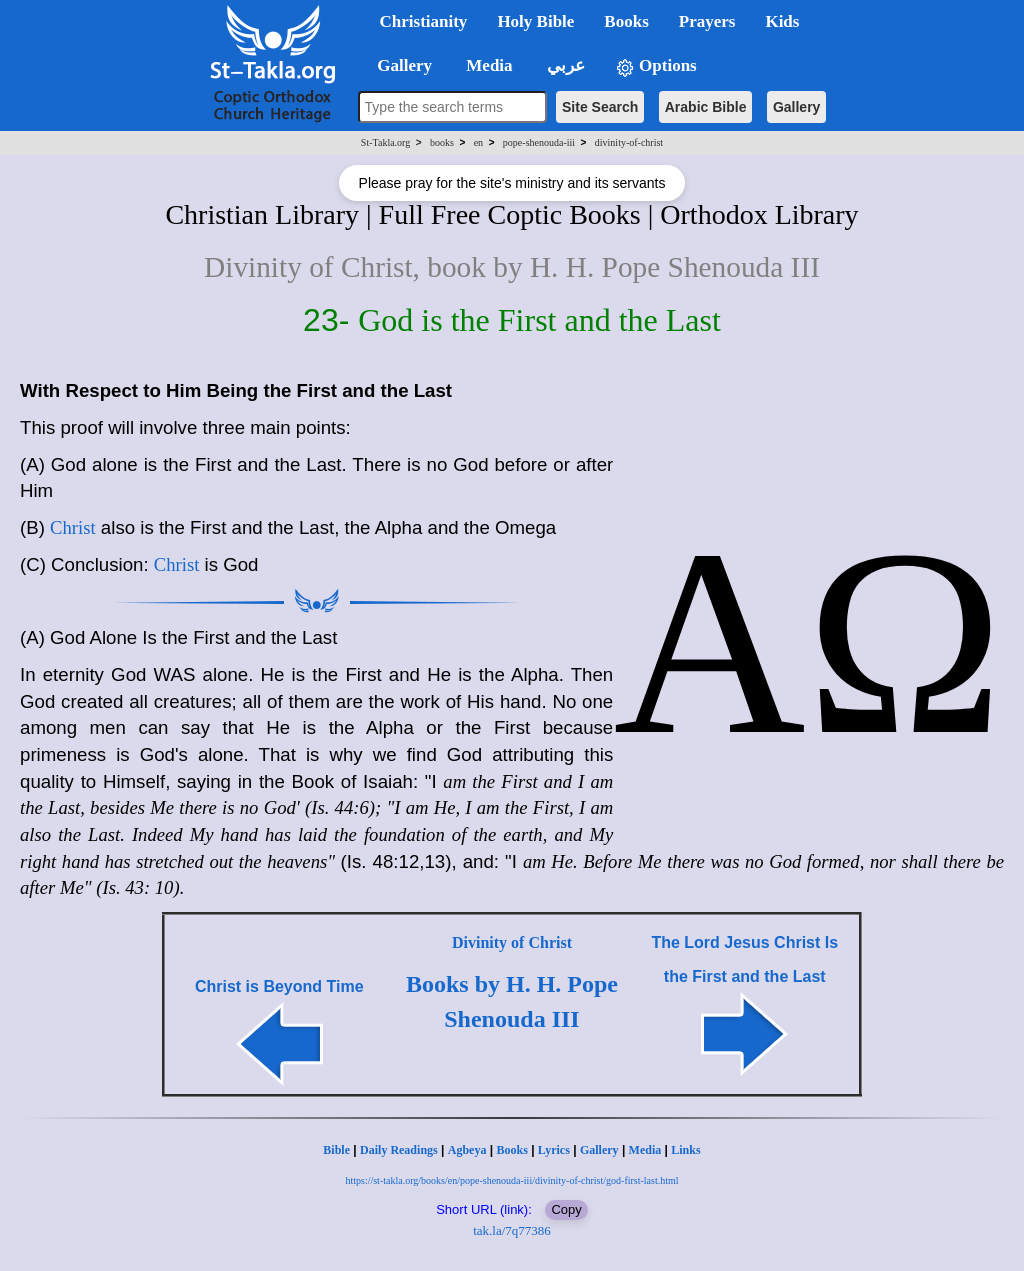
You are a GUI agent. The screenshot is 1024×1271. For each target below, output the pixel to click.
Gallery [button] (399, 65)
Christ (73, 527)
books (442, 142)
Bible (336, 1150)
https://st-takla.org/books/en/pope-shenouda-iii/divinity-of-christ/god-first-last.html (511, 1180)
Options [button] (656, 66)
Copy (566, 1209)
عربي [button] (564, 65)
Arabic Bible (706, 107)
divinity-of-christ (629, 142)
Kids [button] (782, 21)
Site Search (600, 107)
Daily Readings (399, 1150)
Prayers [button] (707, 21)
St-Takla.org (385, 142)
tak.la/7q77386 (512, 1230)
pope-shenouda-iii (539, 142)
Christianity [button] (424, 21)
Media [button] (487, 65)
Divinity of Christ (512, 942)
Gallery (796, 107)
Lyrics (554, 1150)
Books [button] (626, 21)
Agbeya (467, 1150)
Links (685, 1150)
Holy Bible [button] (535, 21)
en (478, 142)
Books (511, 1150)
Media (645, 1150)
